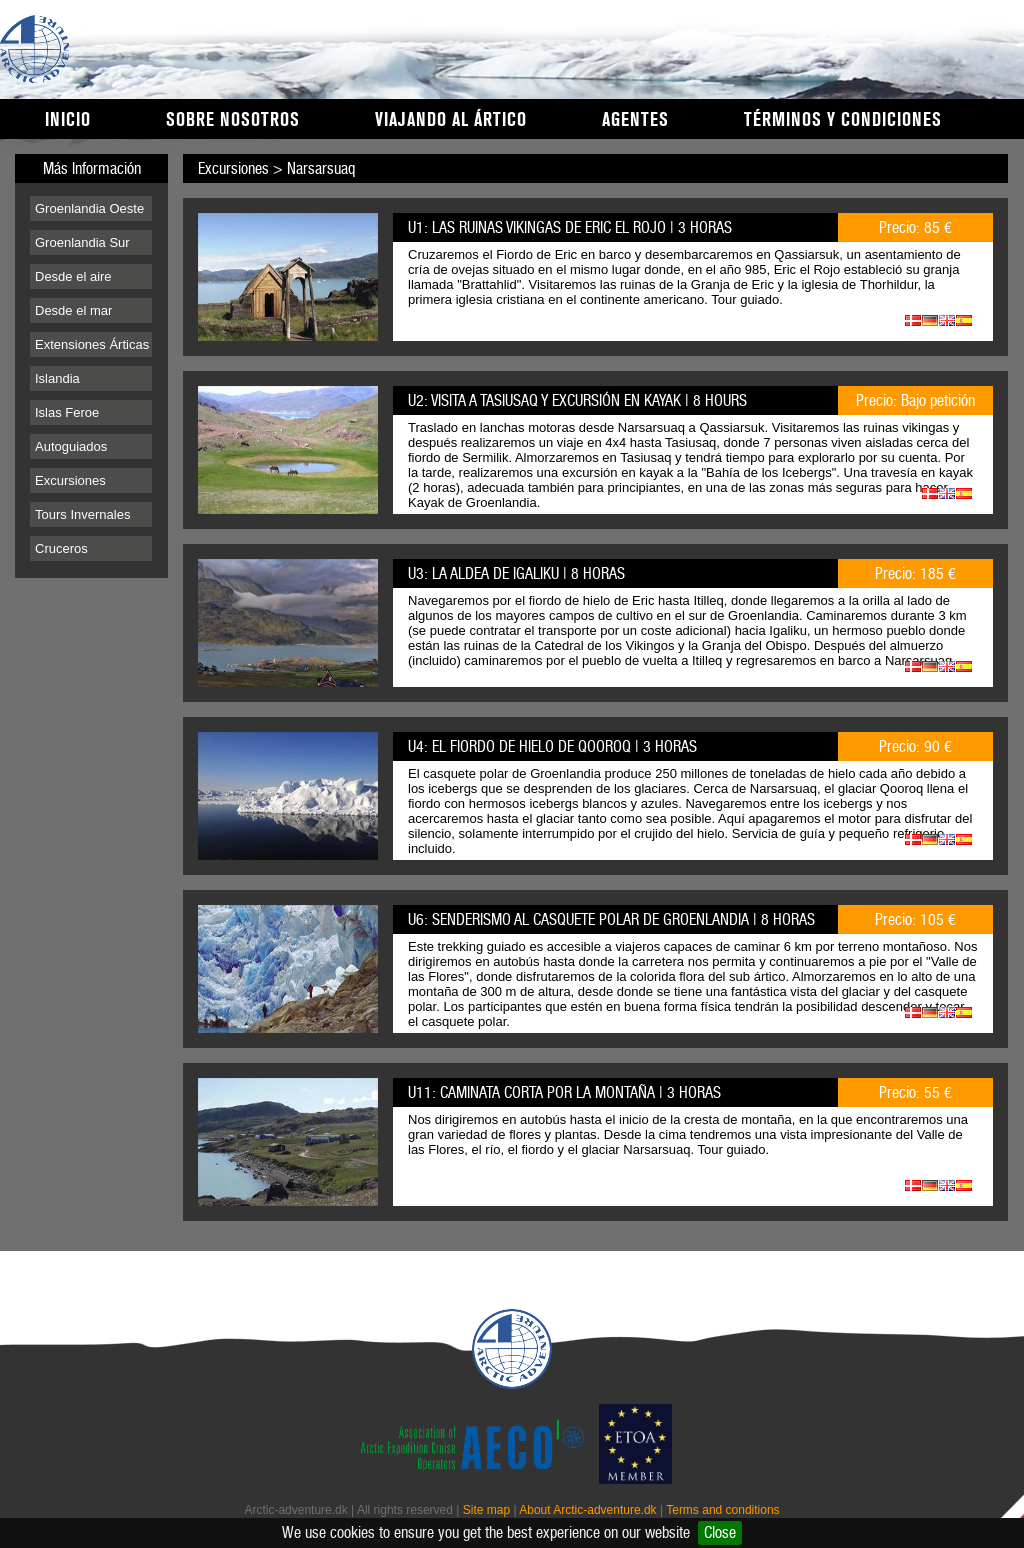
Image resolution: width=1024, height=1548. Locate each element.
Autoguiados (71, 446)
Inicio (68, 120)
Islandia (57, 378)
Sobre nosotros (233, 120)
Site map (486, 1510)
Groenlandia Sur (82, 242)
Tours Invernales (82, 514)
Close (720, 1532)
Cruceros (61, 548)
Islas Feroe (67, 412)
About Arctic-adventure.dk (587, 1510)
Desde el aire (73, 276)
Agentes (635, 120)
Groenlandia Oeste (89, 208)
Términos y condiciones (843, 120)
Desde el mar (73, 310)
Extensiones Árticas (92, 344)
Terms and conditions (722, 1510)
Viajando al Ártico (451, 120)
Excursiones (70, 480)
